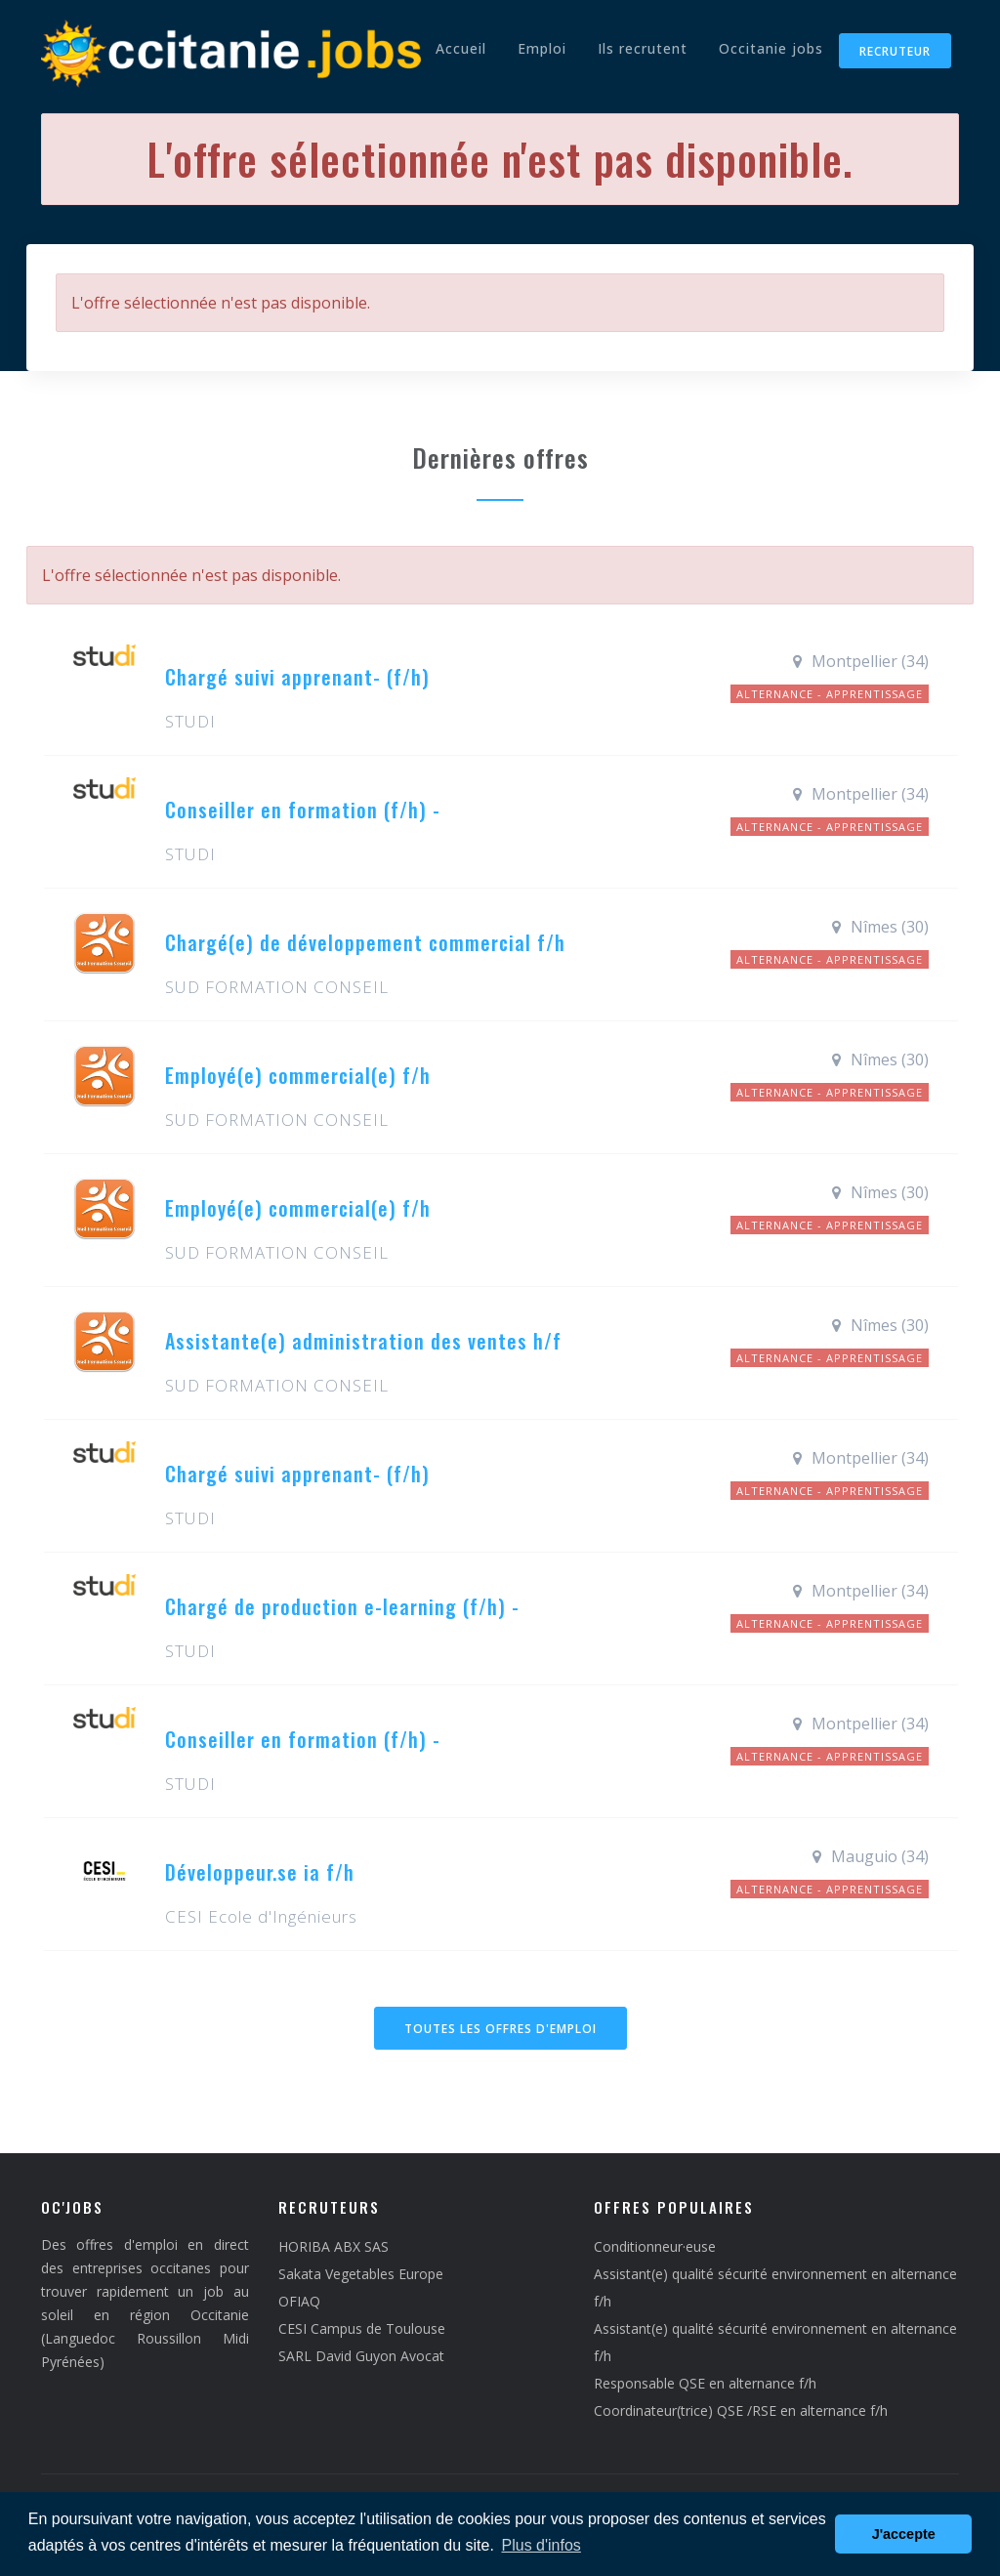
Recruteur (895, 51)
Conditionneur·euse (655, 2246)
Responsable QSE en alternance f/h (705, 2383)
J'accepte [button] (904, 2534)
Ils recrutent (643, 48)
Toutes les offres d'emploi (500, 2028)
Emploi (542, 48)
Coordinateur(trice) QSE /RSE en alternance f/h (741, 2410)
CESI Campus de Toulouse (361, 2328)
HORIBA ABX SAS (333, 2246)
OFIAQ (299, 2301)
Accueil (461, 48)
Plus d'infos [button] (541, 2545)
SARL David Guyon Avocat (361, 2356)
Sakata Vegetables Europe (360, 2273)
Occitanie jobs (771, 48)
